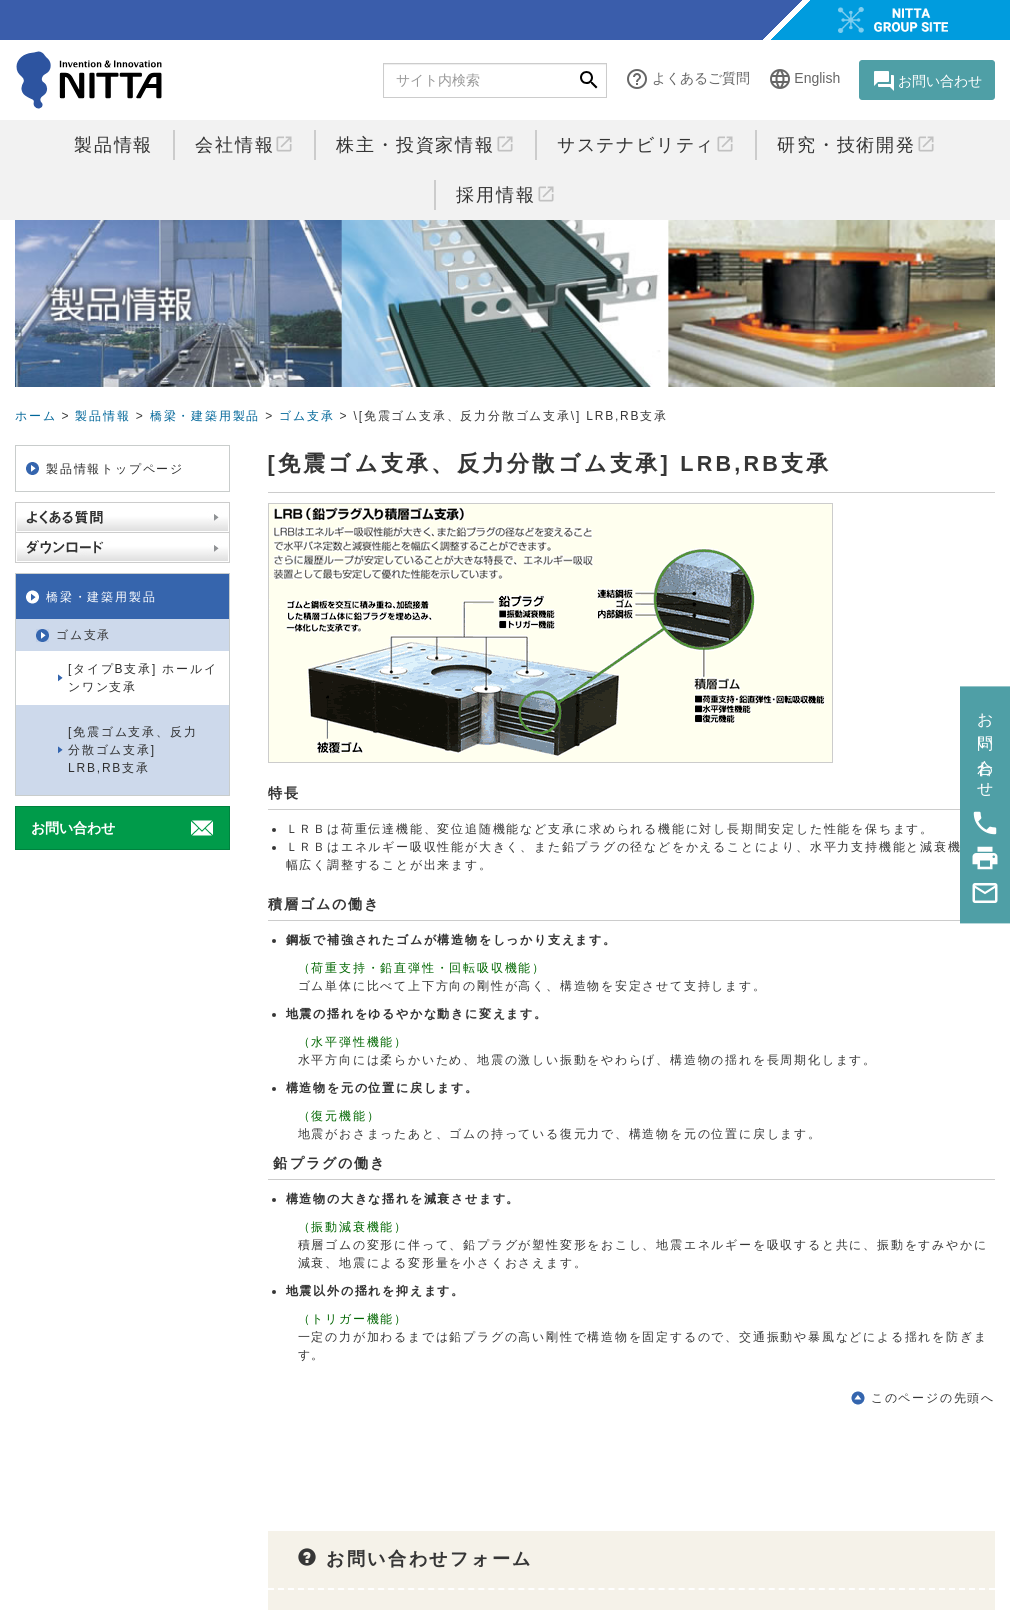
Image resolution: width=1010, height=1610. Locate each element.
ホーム (35, 416)
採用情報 (505, 194)
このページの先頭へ (933, 1398)
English (804, 79)
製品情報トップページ (115, 469)
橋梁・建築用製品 (205, 416)
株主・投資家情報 (425, 144)
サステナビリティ (646, 144)
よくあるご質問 (687, 79)
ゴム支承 (306, 416)
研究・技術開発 (856, 144)
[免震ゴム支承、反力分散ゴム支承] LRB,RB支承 (132, 750)
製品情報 (113, 145)
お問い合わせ (927, 81)
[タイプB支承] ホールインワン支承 (142, 678)
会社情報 (244, 144)
